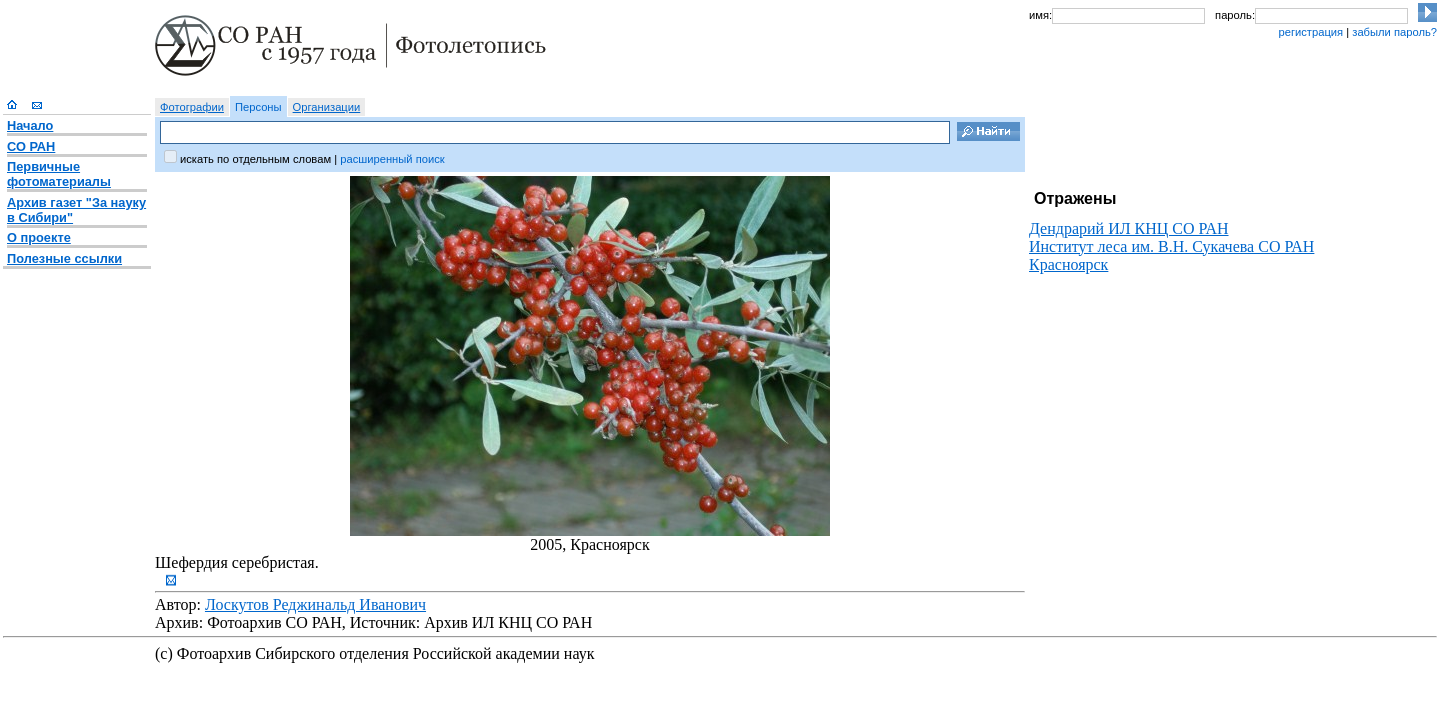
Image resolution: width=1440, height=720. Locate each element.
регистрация (1310, 32)
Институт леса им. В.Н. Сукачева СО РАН (1171, 246)
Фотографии (192, 107)
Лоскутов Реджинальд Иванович (315, 604)
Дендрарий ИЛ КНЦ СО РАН (1129, 228)
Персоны (258, 107)
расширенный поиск (392, 159)
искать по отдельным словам (255, 159)
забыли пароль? (1394, 32)
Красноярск (1068, 264)
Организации (327, 107)
